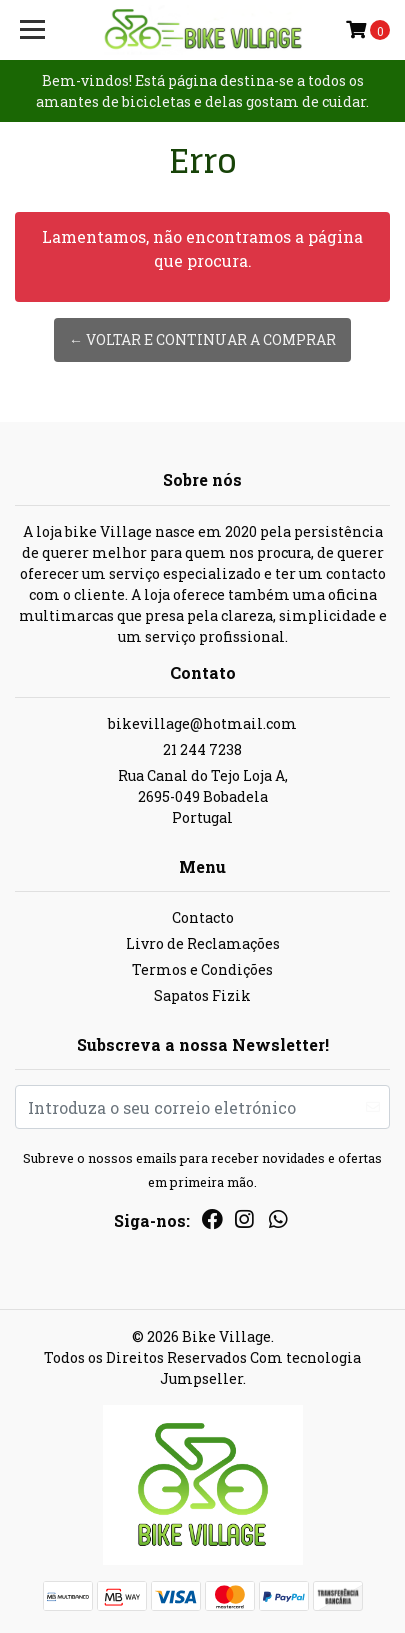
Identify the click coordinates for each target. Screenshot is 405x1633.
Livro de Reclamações (203, 943)
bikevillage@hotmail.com (202, 723)
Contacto (203, 917)
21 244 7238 (202, 749)
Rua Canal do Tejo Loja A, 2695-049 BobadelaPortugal (203, 796)
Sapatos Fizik (202, 995)
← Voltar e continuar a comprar (202, 339)
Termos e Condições (202, 969)
